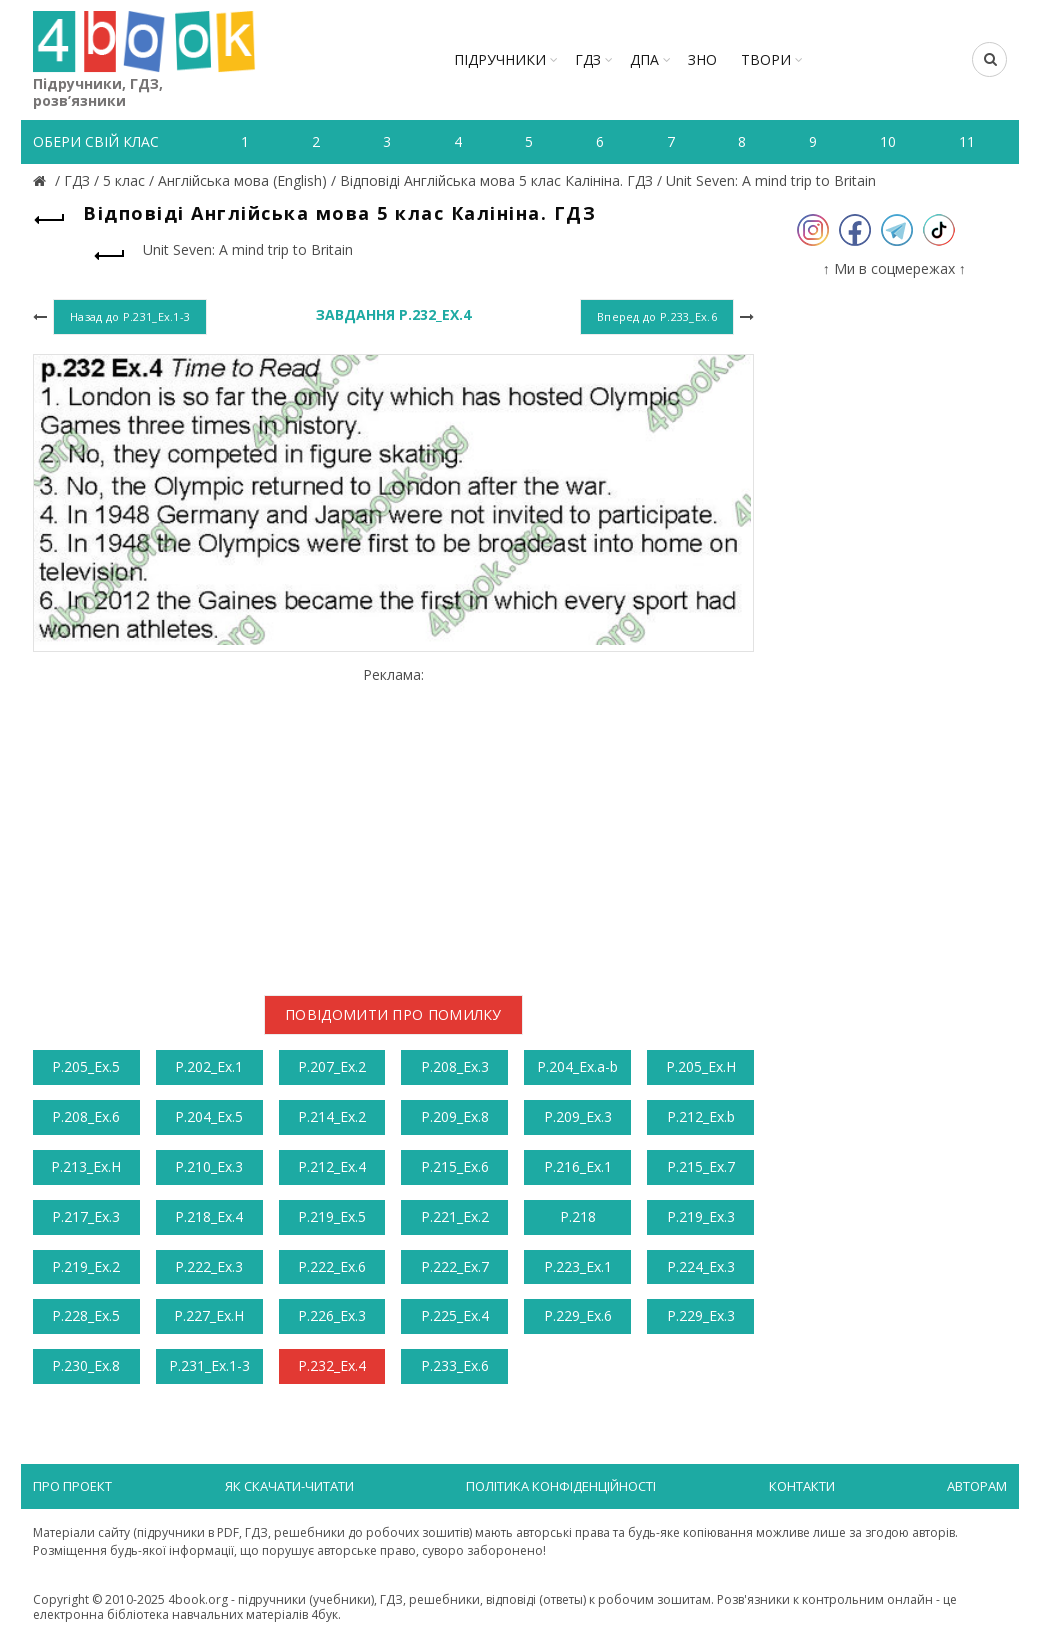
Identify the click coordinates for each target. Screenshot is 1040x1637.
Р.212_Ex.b (701, 1116)
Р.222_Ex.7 (455, 1266)
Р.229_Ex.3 (701, 1315)
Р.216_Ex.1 (578, 1166)
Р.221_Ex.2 (455, 1216)
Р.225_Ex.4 (455, 1315)
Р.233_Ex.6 (455, 1365)
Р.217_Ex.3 (86, 1216)
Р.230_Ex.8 (86, 1365)
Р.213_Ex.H (86, 1166)
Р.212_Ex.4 (332, 1166)
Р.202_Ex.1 (209, 1066)
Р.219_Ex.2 (86, 1266)
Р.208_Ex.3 (455, 1066)
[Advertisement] (393, 824)
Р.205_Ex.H (701, 1066)
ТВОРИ (766, 59)
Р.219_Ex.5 (332, 1216)
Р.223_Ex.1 (578, 1266)
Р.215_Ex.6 (455, 1166)
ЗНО (702, 59)
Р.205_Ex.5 (86, 1066)
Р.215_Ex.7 (701, 1166)
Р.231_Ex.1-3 (209, 1365)
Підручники (500, 59)
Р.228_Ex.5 (86, 1315)
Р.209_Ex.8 (455, 1116)
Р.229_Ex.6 (578, 1315)
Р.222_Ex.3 (209, 1266)
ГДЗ (588, 59)
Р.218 (578, 1216)
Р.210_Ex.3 (209, 1166)
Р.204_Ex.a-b (577, 1066)
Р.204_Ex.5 (209, 1116)
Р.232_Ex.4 (332, 1365)
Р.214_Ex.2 (332, 1116)
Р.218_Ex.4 (209, 1216)
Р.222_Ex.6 (332, 1266)
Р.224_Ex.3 (701, 1266)
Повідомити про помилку (393, 1014)
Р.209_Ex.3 (578, 1116)
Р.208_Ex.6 (86, 1116)
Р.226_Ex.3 (332, 1315)
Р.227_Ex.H (209, 1315)
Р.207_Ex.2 (332, 1066)
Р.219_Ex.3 (701, 1216)
